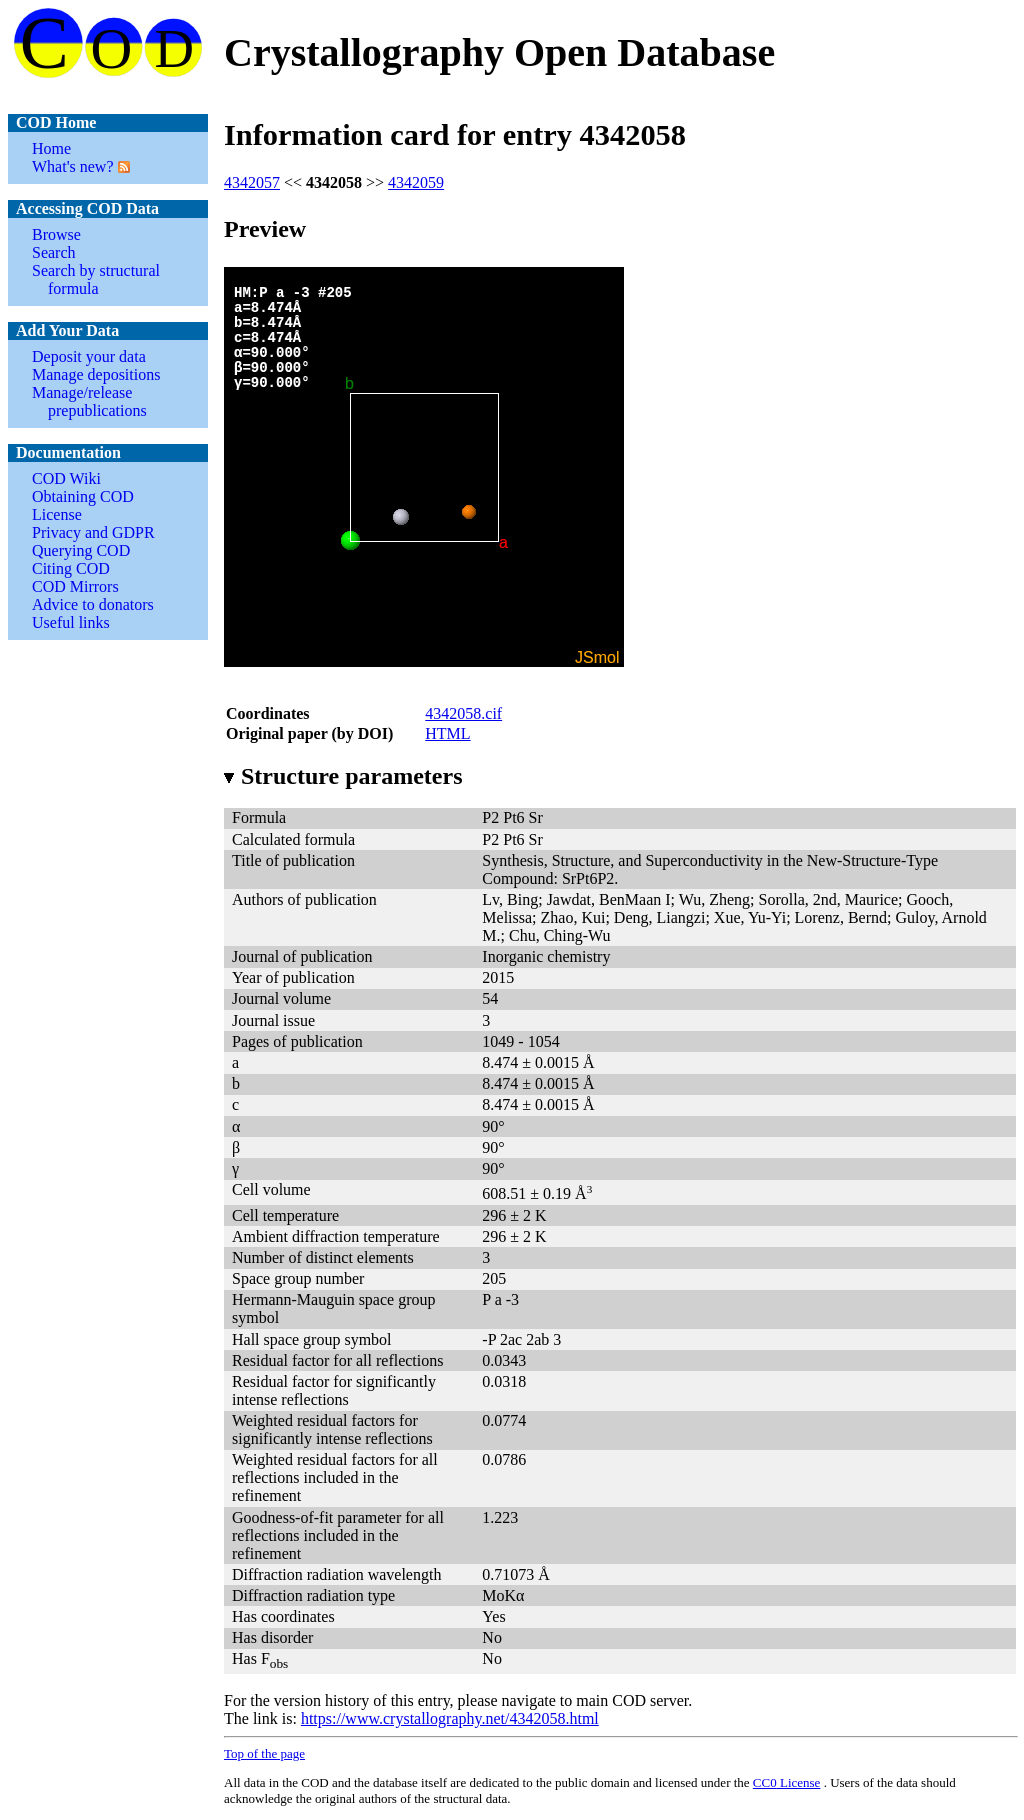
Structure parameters (343, 776)
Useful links (71, 622)
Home (51, 148)
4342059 (416, 182)
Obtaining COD (83, 496)
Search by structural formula (96, 279)
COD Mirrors (75, 586)
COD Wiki (66, 478)
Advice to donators (93, 604)
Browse (56, 234)
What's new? (73, 166)
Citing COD (71, 568)
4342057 (252, 182)
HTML (447, 733)
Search (54, 252)
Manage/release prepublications (89, 401)
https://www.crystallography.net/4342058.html (450, 1718)
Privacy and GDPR (93, 532)
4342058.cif (463, 713)
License (57, 514)
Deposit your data (89, 356)
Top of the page (264, 1753)
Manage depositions (96, 374)
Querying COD (81, 550)
